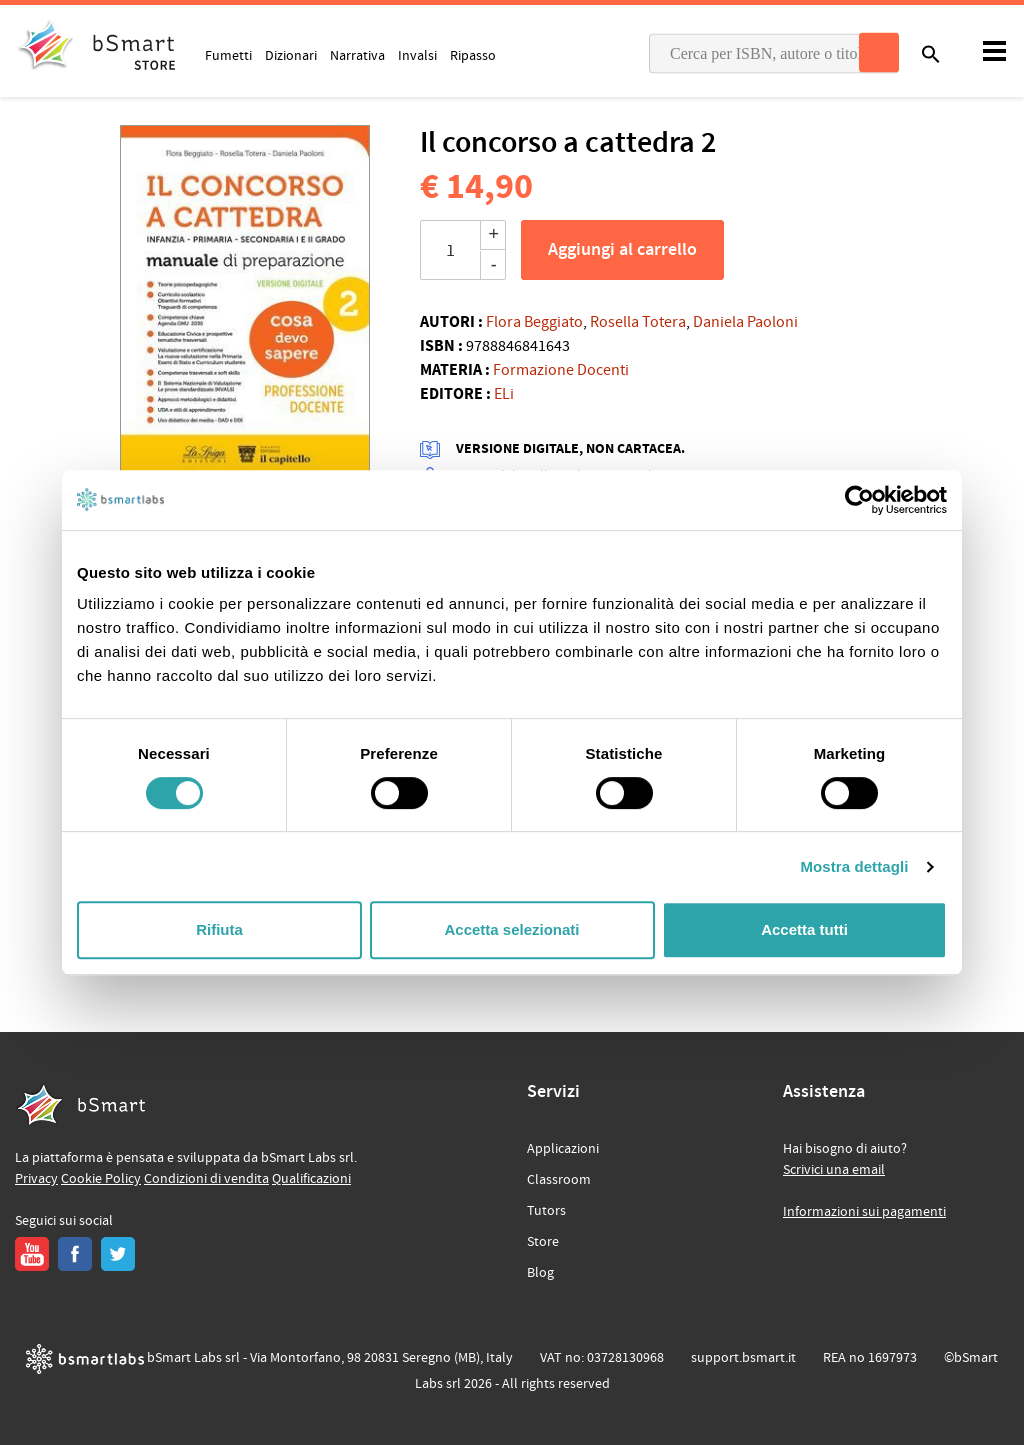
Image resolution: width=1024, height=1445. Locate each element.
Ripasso (473, 55)
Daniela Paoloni (745, 322)
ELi (504, 394)
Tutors (546, 1211)
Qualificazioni (311, 1179)
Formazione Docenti (561, 370)
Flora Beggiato (534, 322)
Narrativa (357, 55)
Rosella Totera (638, 322)
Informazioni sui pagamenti (864, 1212)
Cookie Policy (101, 1179)
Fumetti (228, 55)
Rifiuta (219, 929)
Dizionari (291, 55)
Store (543, 1242)
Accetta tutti (804, 929)
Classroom (559, 1180)
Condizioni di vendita (206, 1179)
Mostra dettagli (854, 866)
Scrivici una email (834, 1170)
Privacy (36, 1179)
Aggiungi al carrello (622, 250)
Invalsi (417, 55)
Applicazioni (563, 1149)
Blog (540, 1273)
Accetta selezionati (511, 929)
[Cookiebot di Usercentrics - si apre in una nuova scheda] (859, 500)
